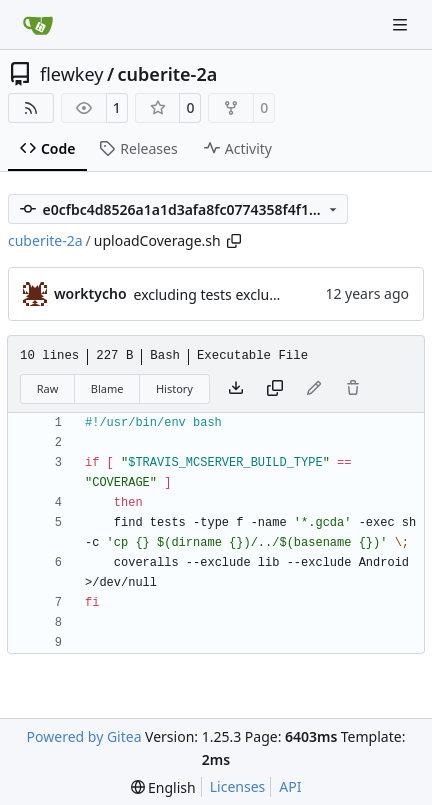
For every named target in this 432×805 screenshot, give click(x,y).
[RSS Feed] (31, 108)
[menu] (163, 787)
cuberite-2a (168, 74)
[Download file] (236, 389)
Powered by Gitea (84, 736)
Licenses (238, 786)
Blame (107, 388)
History (174, 388)
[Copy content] (275, 389)
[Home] (38, 25)
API (290, 786)
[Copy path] (234, 241)
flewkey (71, 74)
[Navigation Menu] (402, 24)
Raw (48, 388)
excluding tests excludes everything (250, 294)
